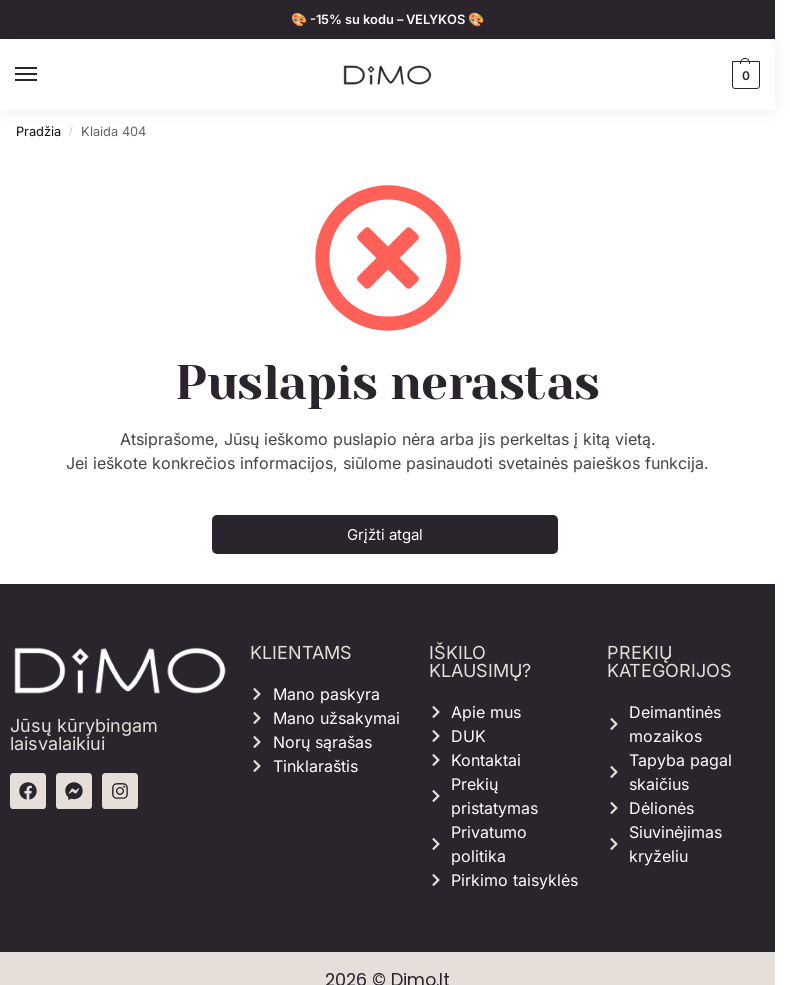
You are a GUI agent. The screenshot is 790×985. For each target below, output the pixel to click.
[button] (743, 75)
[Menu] (45, 75)
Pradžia (38, 131)
